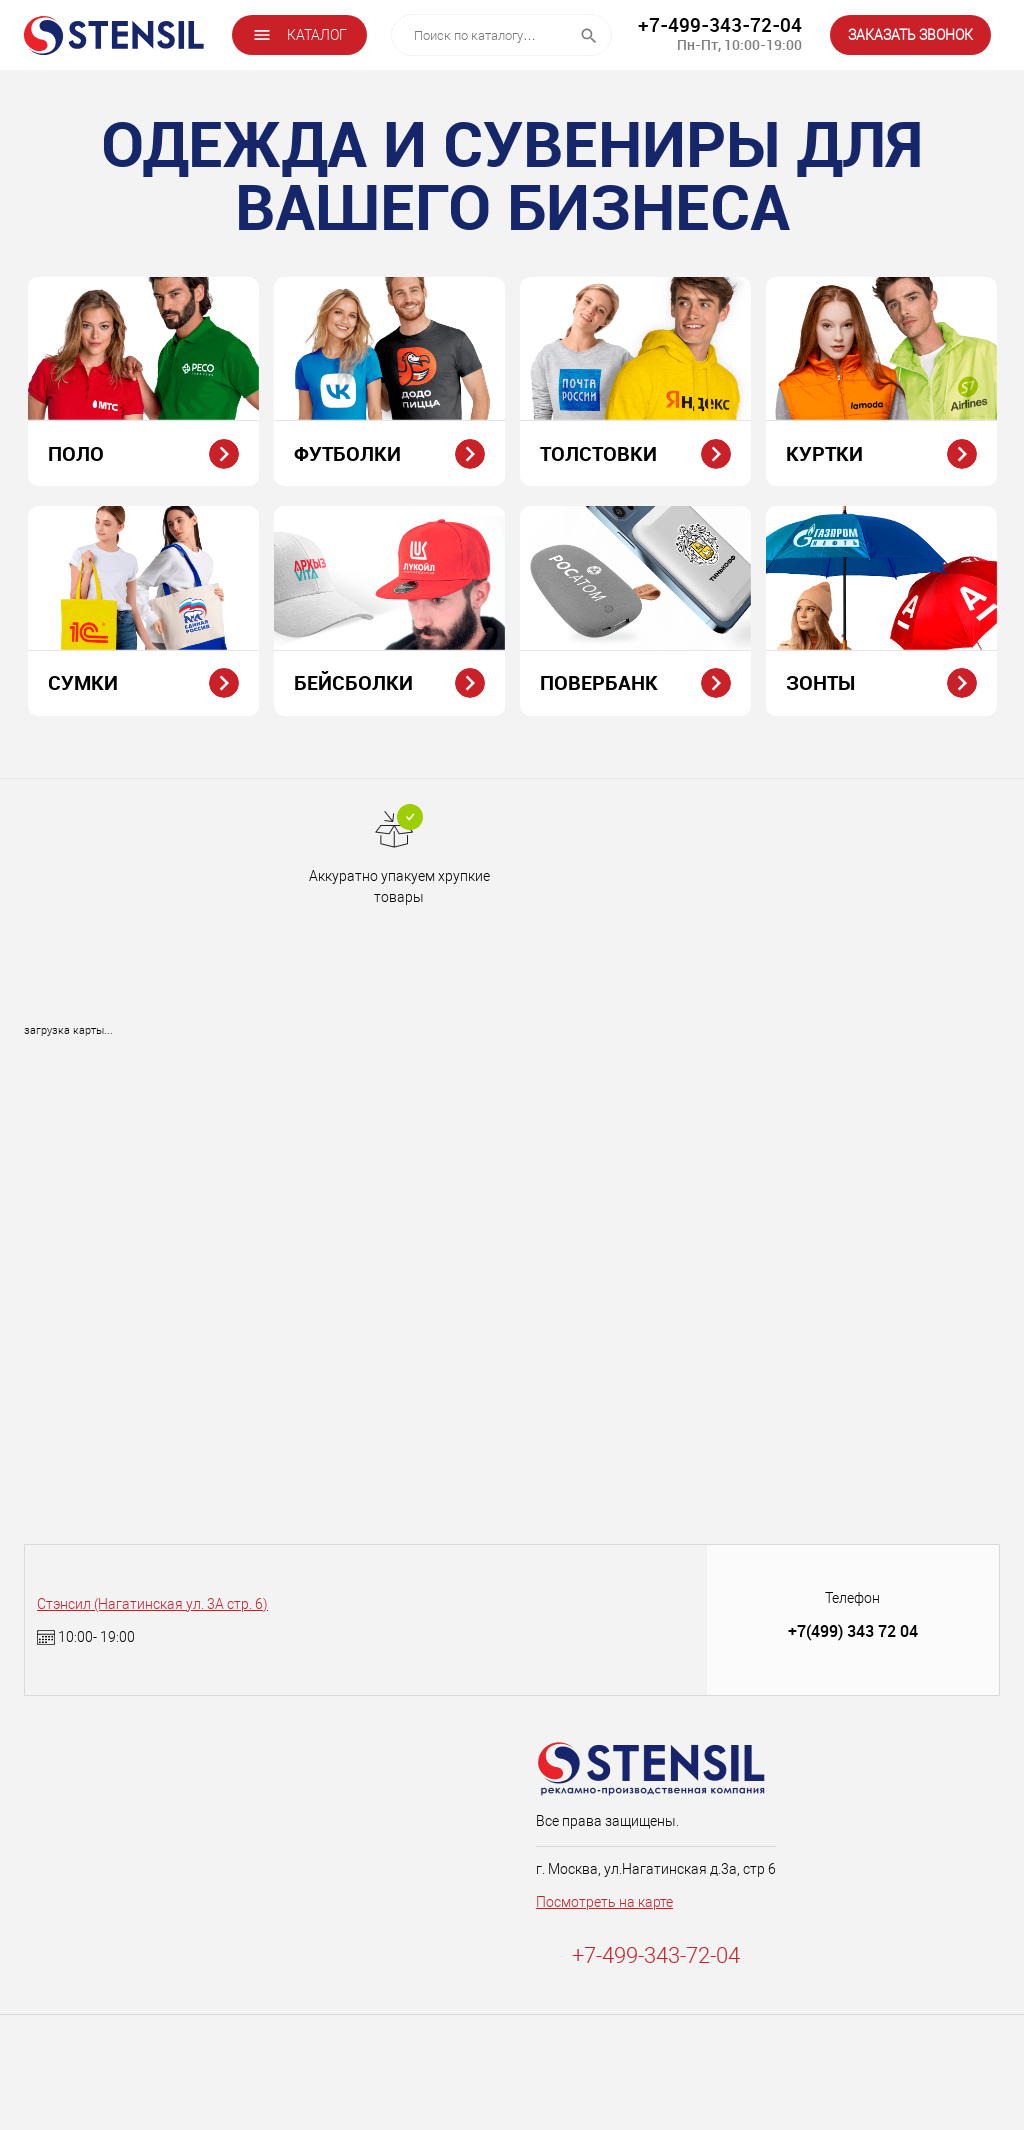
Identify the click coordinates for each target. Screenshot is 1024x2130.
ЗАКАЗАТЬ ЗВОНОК (910, 35)
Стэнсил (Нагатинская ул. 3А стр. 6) (152, 1604)
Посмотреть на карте (604, 1902)
